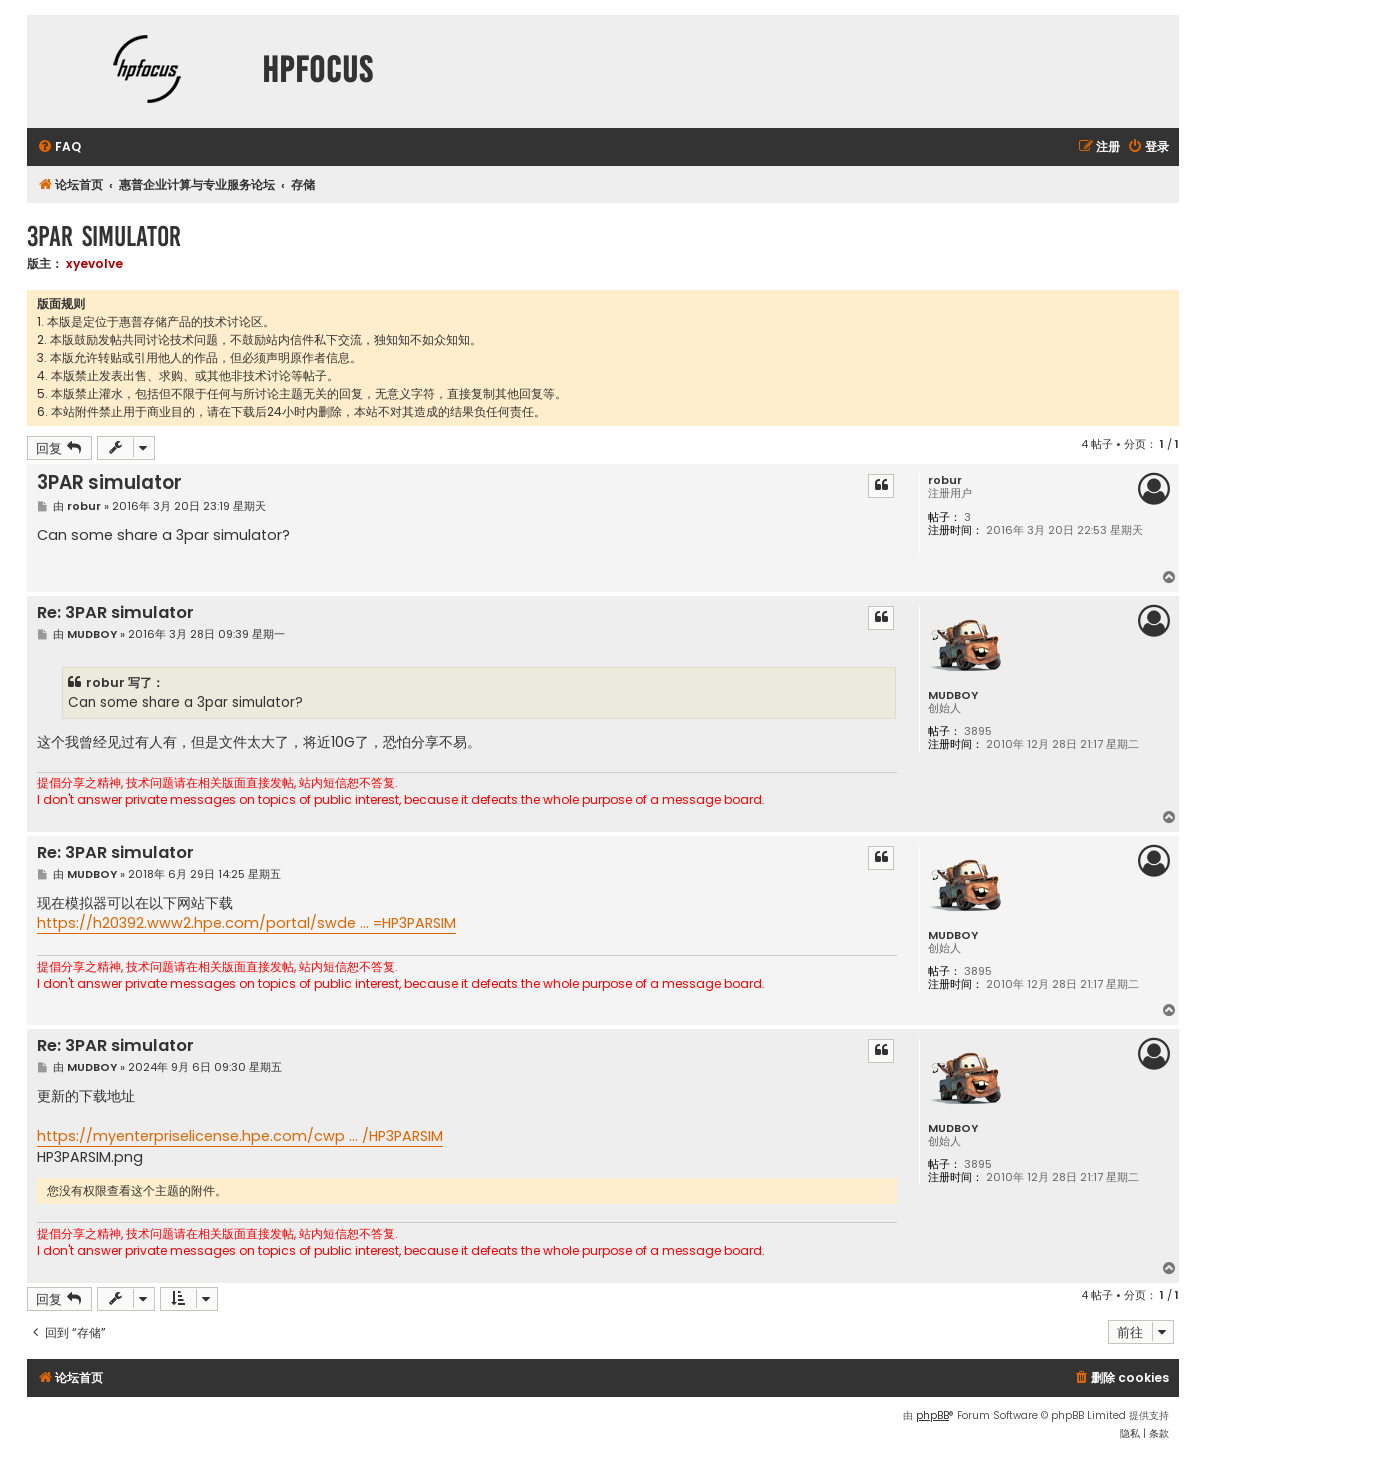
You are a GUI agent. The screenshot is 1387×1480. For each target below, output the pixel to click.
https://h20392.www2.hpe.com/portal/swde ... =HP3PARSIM (246, 923)
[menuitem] (59, 147)
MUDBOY (953, 695)
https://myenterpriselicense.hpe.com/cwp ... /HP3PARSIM (240, 1136)
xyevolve (94, 263)
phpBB (932, 1415)
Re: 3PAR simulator (115, 613)
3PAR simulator (104, 236)
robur (945, 480)
